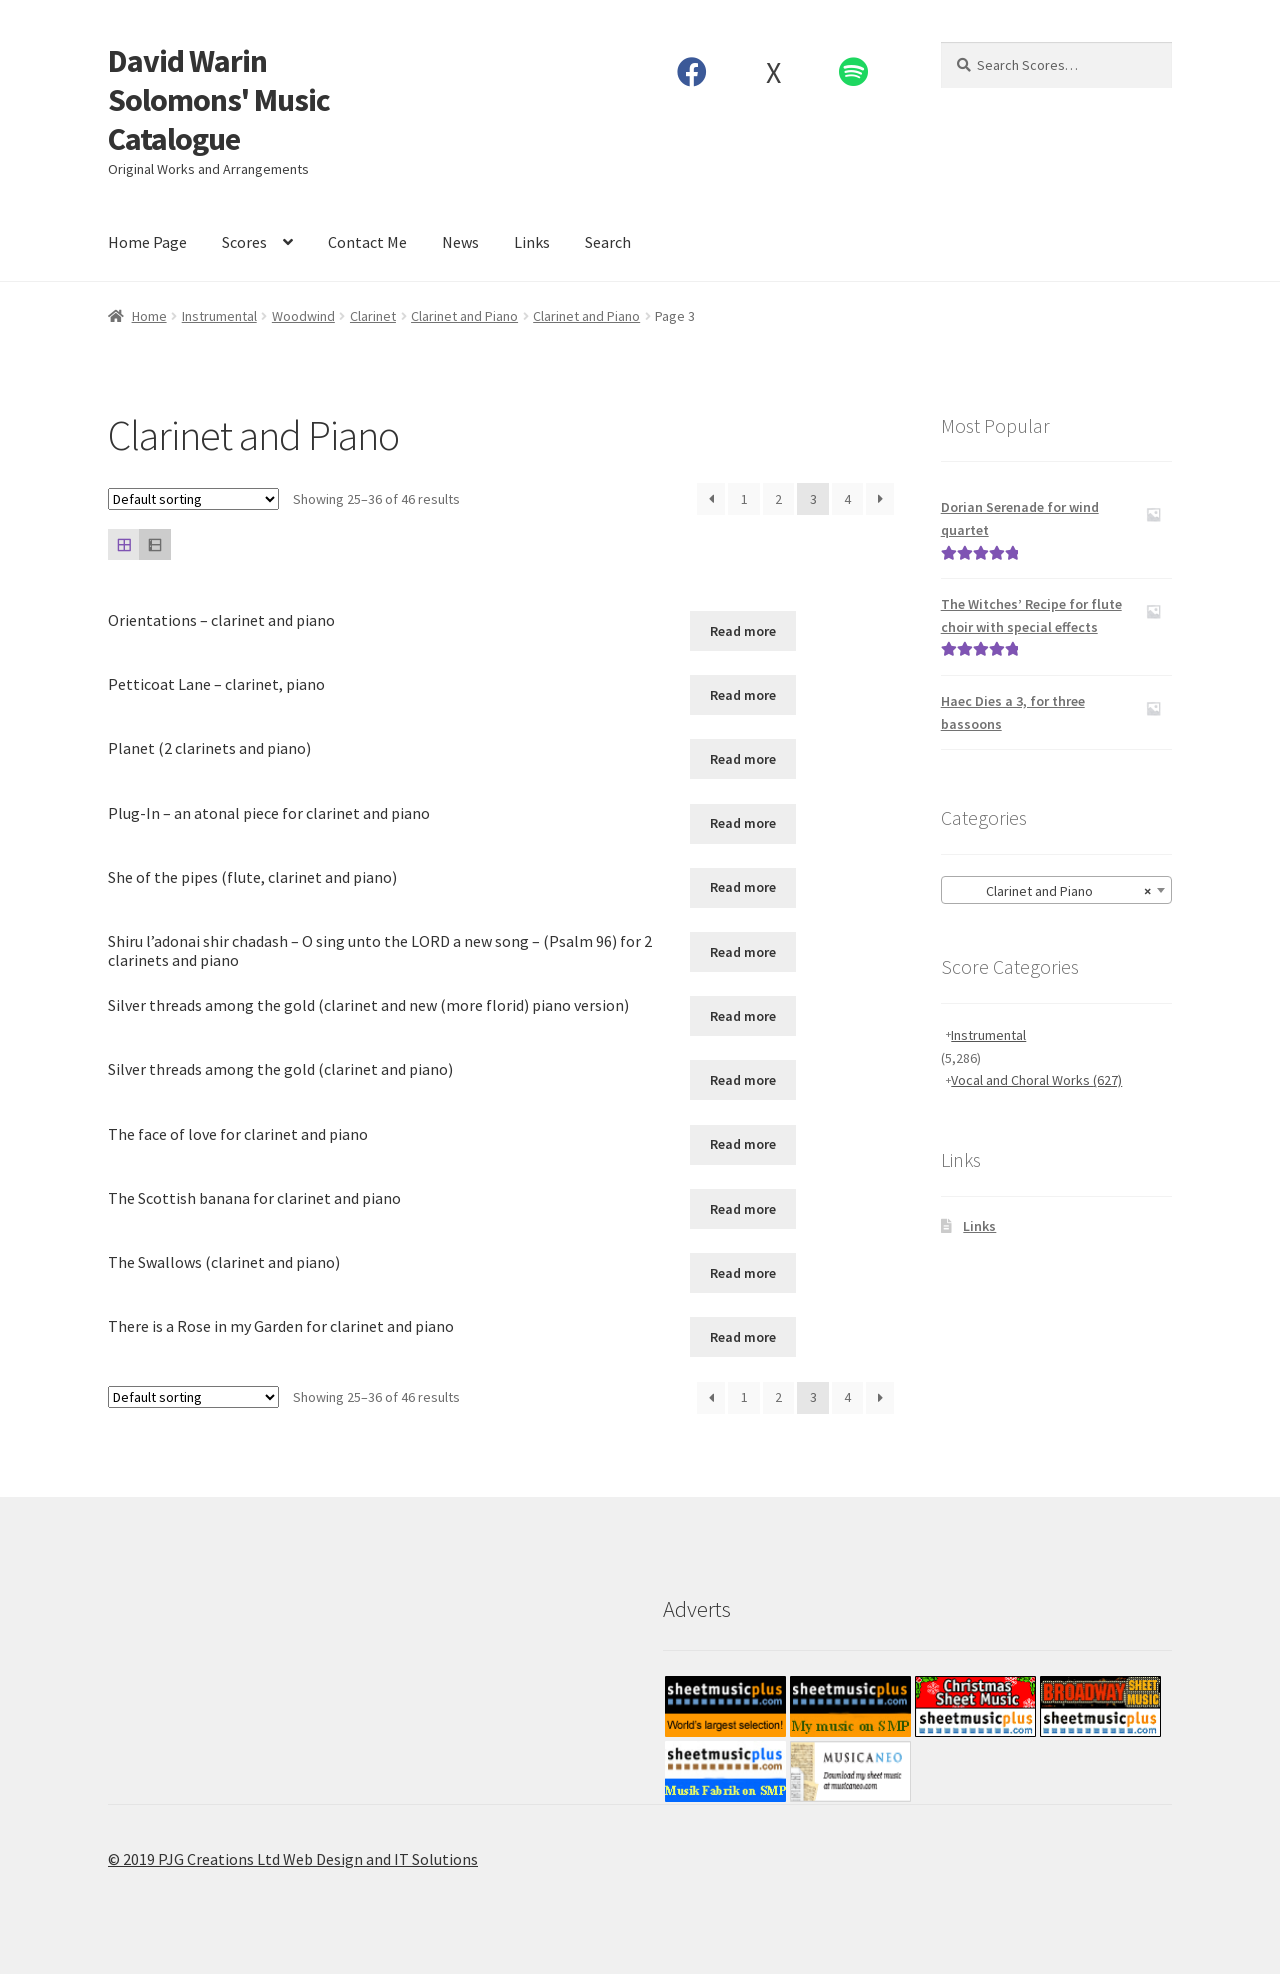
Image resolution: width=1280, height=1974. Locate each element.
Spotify (854, 72)
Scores (244, 242)
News (460, 242)
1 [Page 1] (744, 499)
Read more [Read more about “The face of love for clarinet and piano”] (743, 1144)
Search (608, 242)
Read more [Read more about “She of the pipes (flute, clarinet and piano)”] (743, 887)
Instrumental (219, 316)
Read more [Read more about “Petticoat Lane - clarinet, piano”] (743, 695)
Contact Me (367, 242)
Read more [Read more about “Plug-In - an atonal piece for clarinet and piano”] (743, 823)
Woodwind (303, 316)
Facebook (692, 72)
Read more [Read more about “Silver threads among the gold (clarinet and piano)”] (743, 1080)
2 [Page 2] (778, 499)
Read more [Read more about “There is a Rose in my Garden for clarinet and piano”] (743, 1337)
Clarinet (373, 316)
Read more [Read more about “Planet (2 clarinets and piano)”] (743, 759)
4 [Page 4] (847, 499)
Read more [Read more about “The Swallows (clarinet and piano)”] (743, 1273)
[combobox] (1056, 890)
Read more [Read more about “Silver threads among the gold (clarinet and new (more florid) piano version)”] (743, 1016)
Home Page (147, 242)
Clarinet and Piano (464, 316)
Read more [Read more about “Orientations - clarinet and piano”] (743, 631)
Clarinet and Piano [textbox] (1050, 891)
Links (532, 242)
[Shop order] (193, 499)
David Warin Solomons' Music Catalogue (219, 100)
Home (149, 316)
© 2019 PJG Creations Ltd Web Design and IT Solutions (293, 1859)
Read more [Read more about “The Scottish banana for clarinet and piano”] (743, 1209)
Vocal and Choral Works (1036, 1080)
